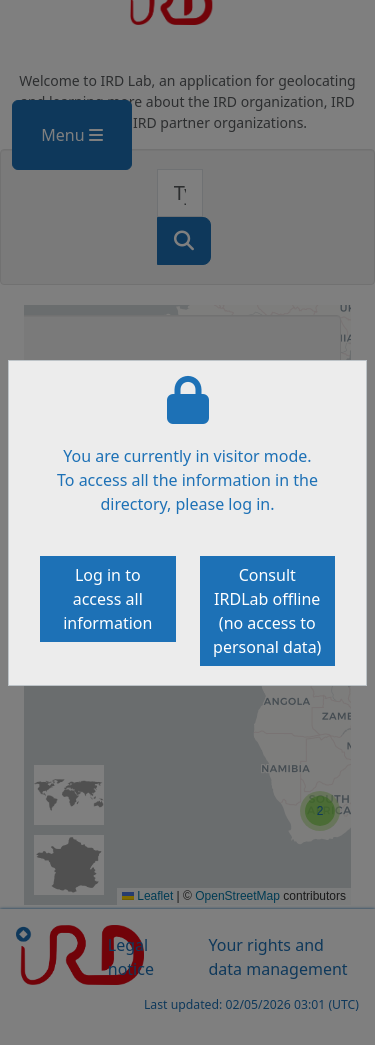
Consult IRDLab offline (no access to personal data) (267, 611)
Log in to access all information (107, 599)
